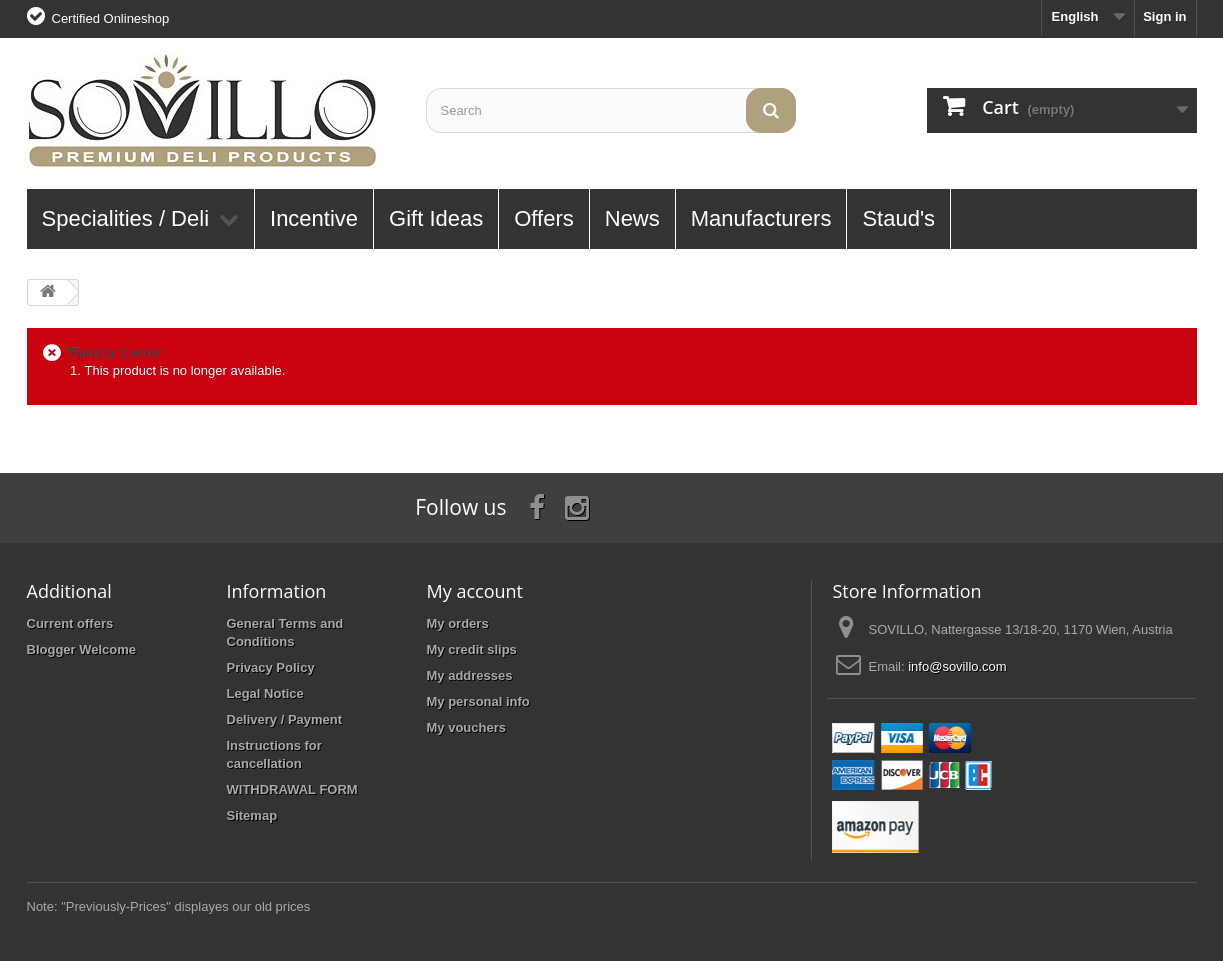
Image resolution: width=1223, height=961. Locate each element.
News (632, 218)
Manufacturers (761, 218)
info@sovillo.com (957, 666)
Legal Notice (265, 693)
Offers (544, 218)
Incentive (314, 218)
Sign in (1164, 16)
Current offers (70, 623)
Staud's (898, 218)
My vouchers (466, 727)
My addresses (470, 675)
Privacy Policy (271, 667)
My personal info (478, 701)
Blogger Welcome (82, 649)
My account (475, 591)
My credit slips (472, 649)
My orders (458, 623)
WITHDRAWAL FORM (292, 789)
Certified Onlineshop (111, 18)
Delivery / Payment (285, 719)
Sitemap (252, 815)
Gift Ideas (436, 218)
